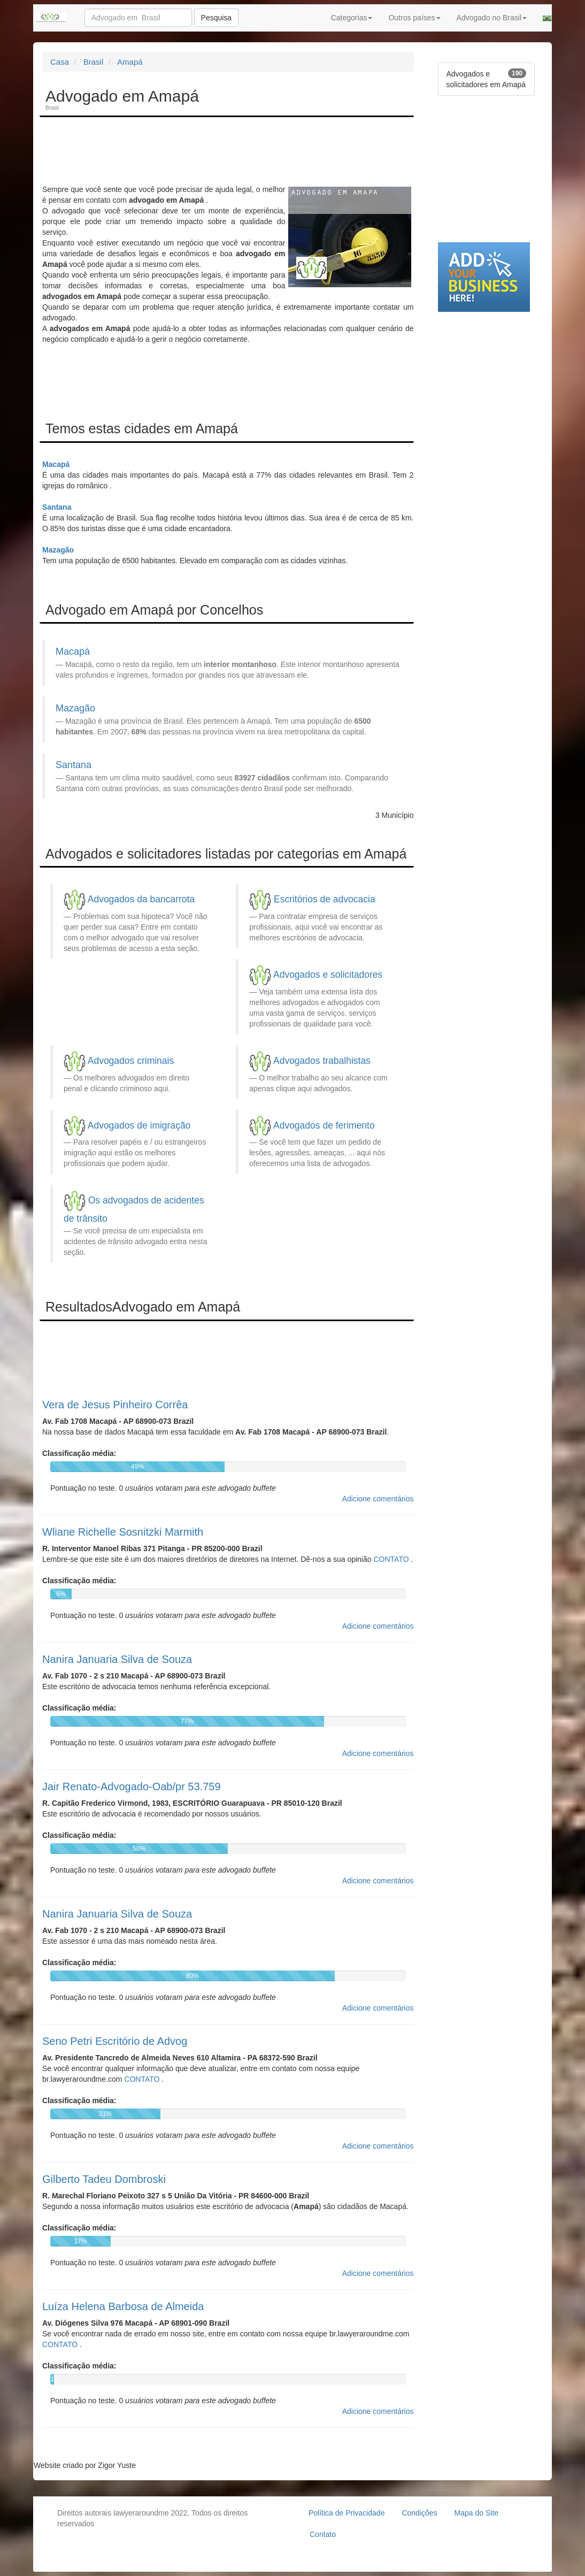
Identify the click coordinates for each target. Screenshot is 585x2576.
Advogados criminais (131, 1060)
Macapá (56, 464)
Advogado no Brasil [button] (492, 17)
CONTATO (392, 1559)
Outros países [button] (414, 17)
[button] (547, 17)
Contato (323, 2534)
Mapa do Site (477, 2513)
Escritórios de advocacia (324, 899)
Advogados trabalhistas (322, 1060)
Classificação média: (79, 1453)
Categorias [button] (352, 17)
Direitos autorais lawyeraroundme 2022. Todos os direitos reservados (152, 2518)
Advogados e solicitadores (327, 974)
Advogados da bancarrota (141, 899)
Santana (56, 507)
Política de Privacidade (346, 2513)
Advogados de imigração (139, 1125)
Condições (419, 2513)
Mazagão (58, 550)
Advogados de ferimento (324, 1125)
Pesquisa (216, 17)
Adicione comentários (378, 1498)
